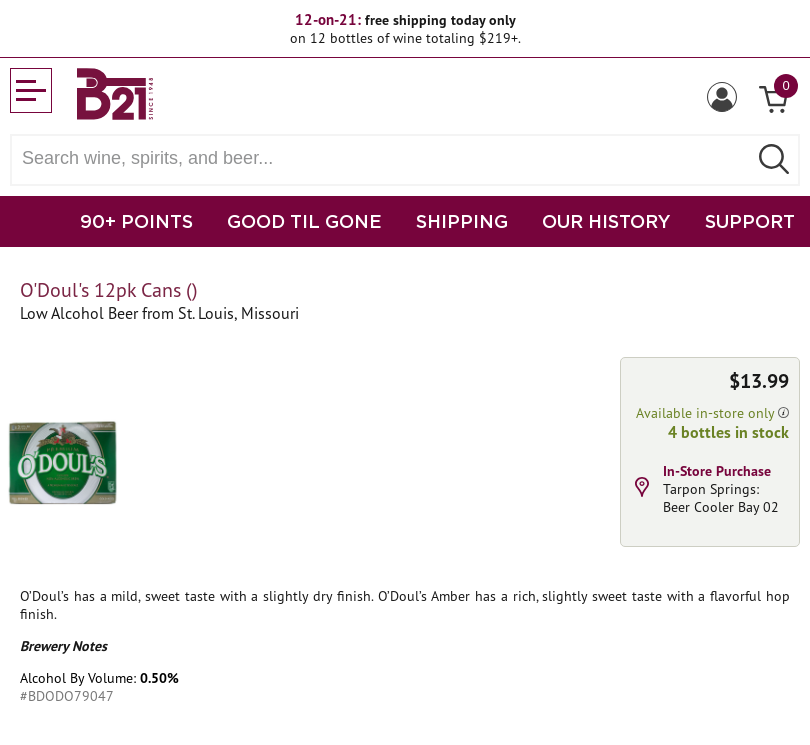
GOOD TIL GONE (304, 221)
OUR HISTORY (606, 221)
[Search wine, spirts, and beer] (385, 158)
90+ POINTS (136, 221)
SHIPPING (462, 221)
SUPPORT (750, 221)
